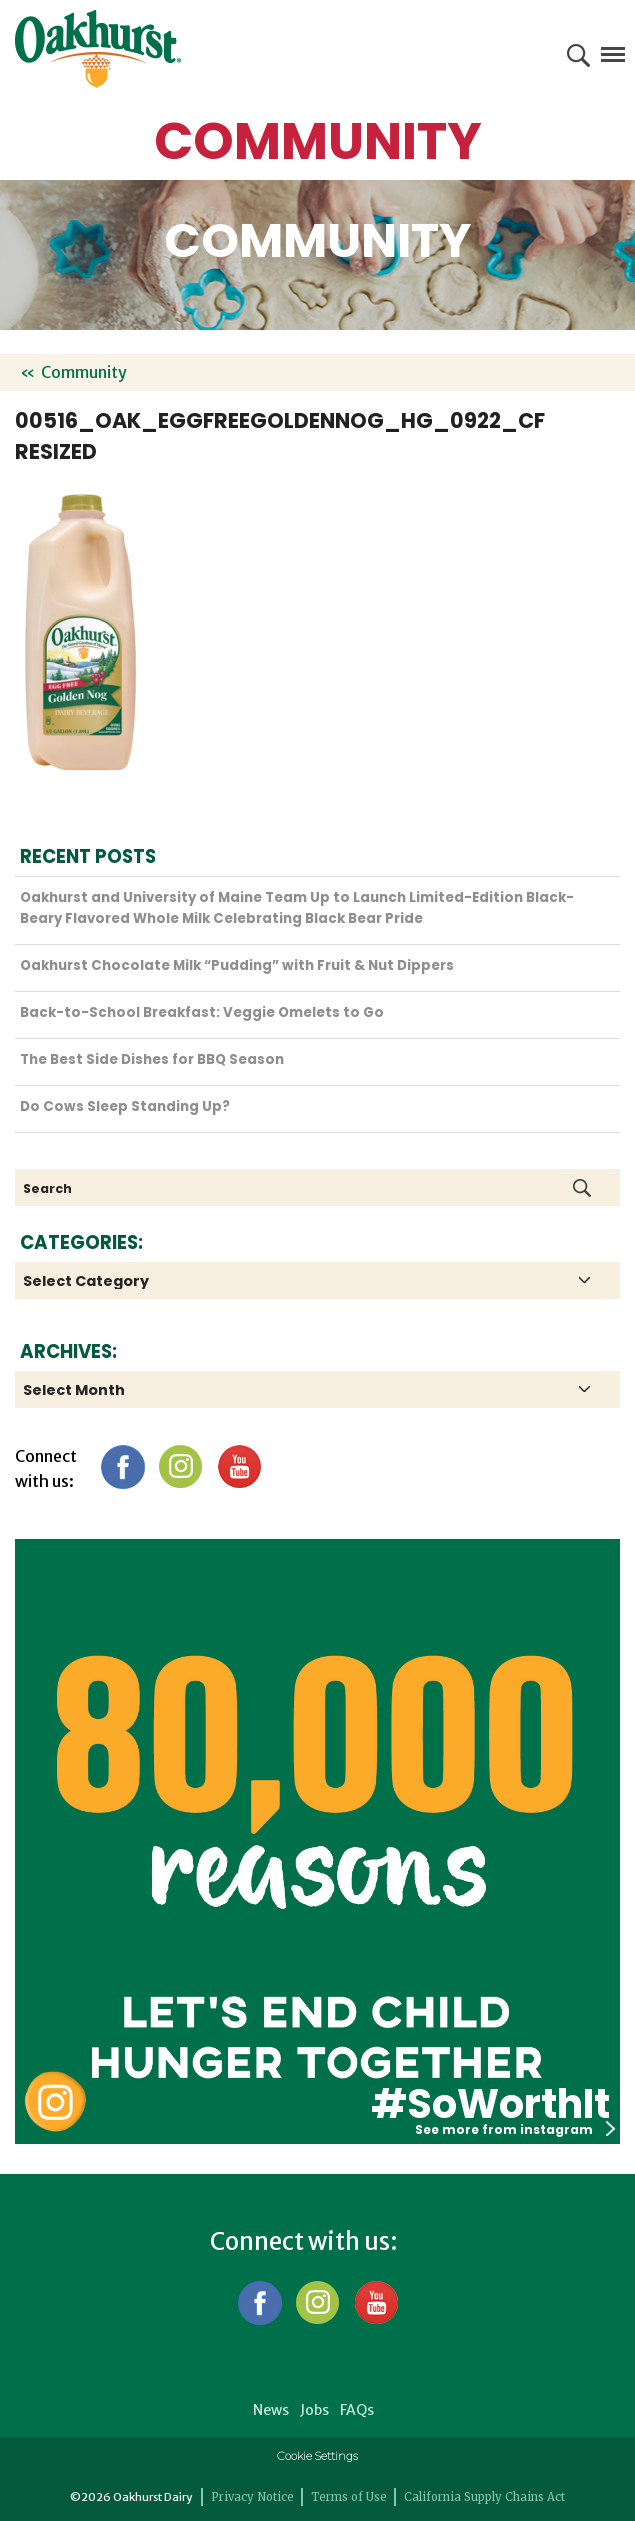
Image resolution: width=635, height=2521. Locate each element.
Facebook (122, 1466)
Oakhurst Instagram (55, 2101)
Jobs (314, 2410)
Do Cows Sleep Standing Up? (125, 1106)
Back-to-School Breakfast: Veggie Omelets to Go (202, 1012)
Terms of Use (349, 2497)
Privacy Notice (252, 2497)
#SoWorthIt (490, 2104)
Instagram (180, 1466)
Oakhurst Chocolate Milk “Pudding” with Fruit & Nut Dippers (237, 965)
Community (84, 372)
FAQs (357, 2410)
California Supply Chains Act (484, 2497)
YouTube (238, 1466)
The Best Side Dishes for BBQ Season (152, 1059)
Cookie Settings (317, 2456)
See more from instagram (515, 2129)
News (271, 2410)
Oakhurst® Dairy (98, 49)
